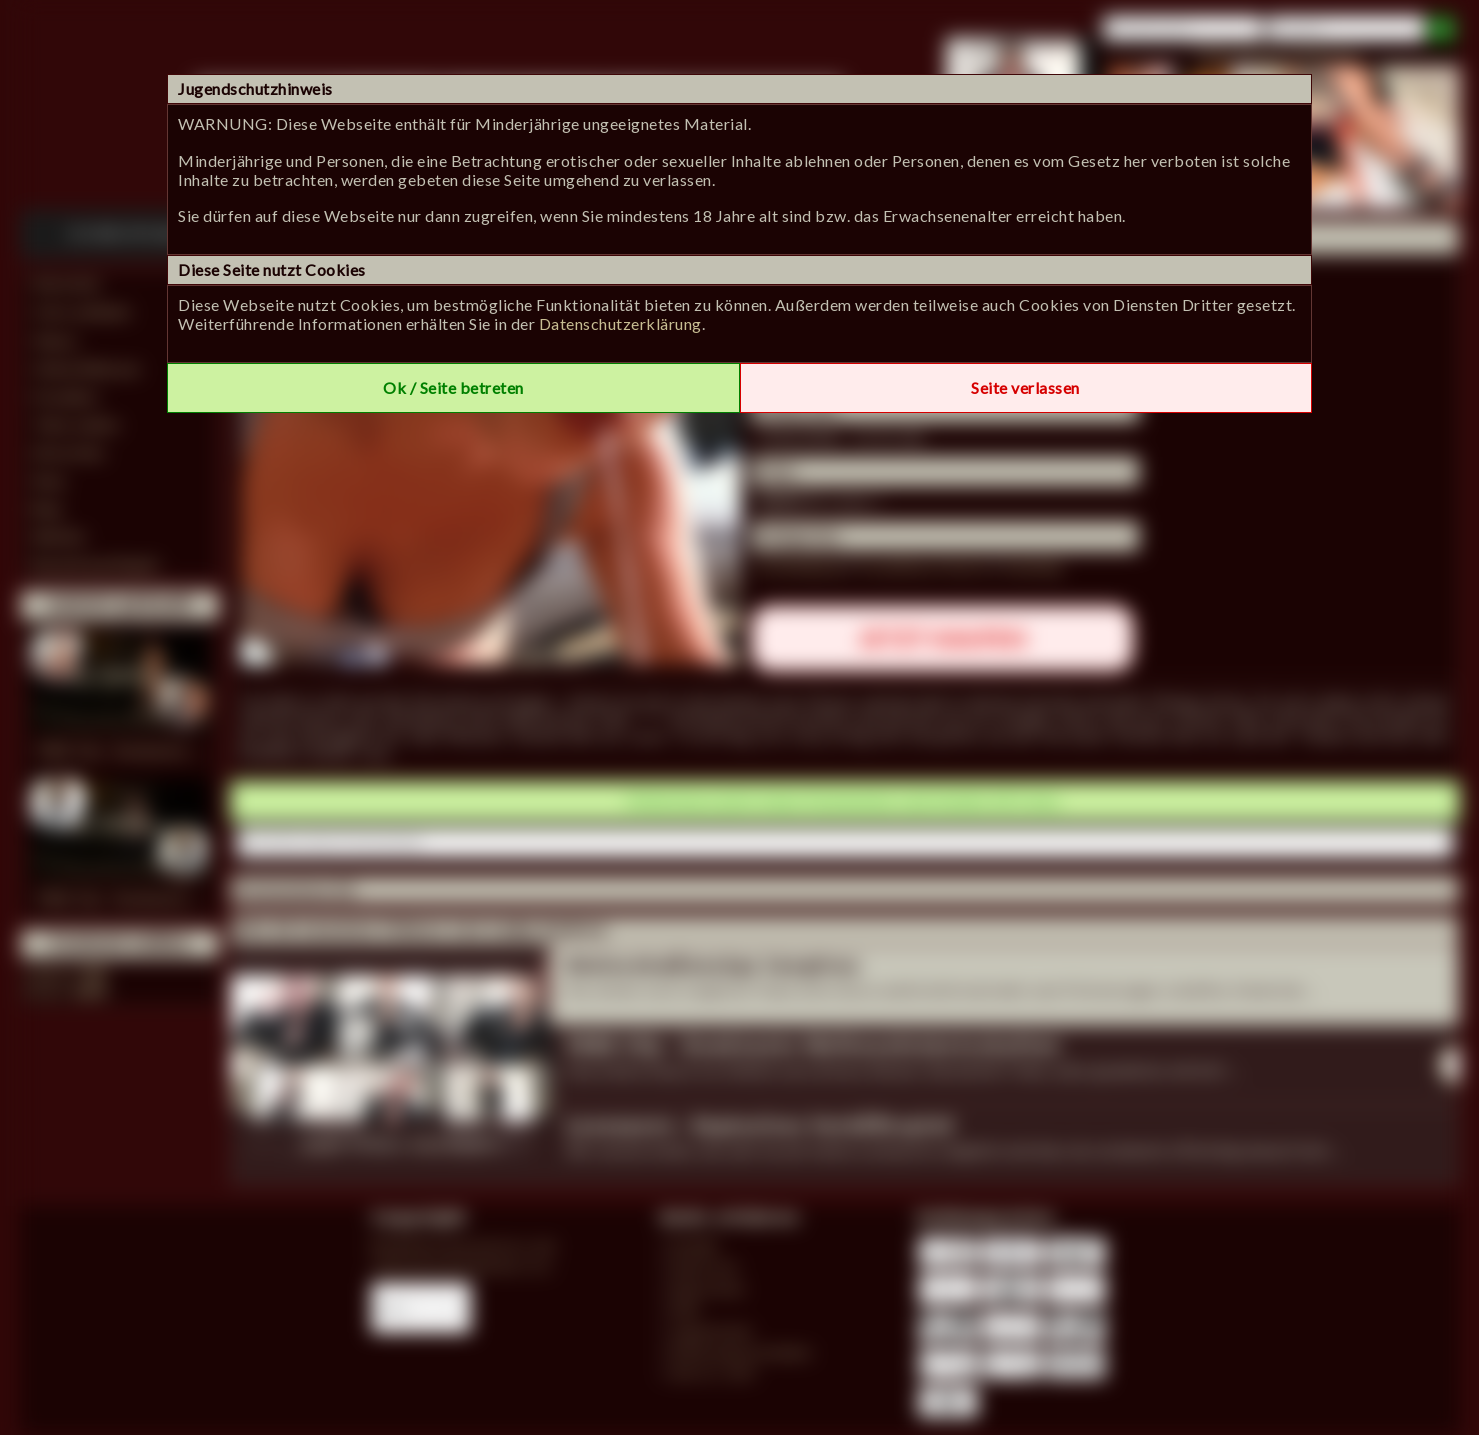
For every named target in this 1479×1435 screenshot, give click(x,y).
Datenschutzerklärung (620, 323)
